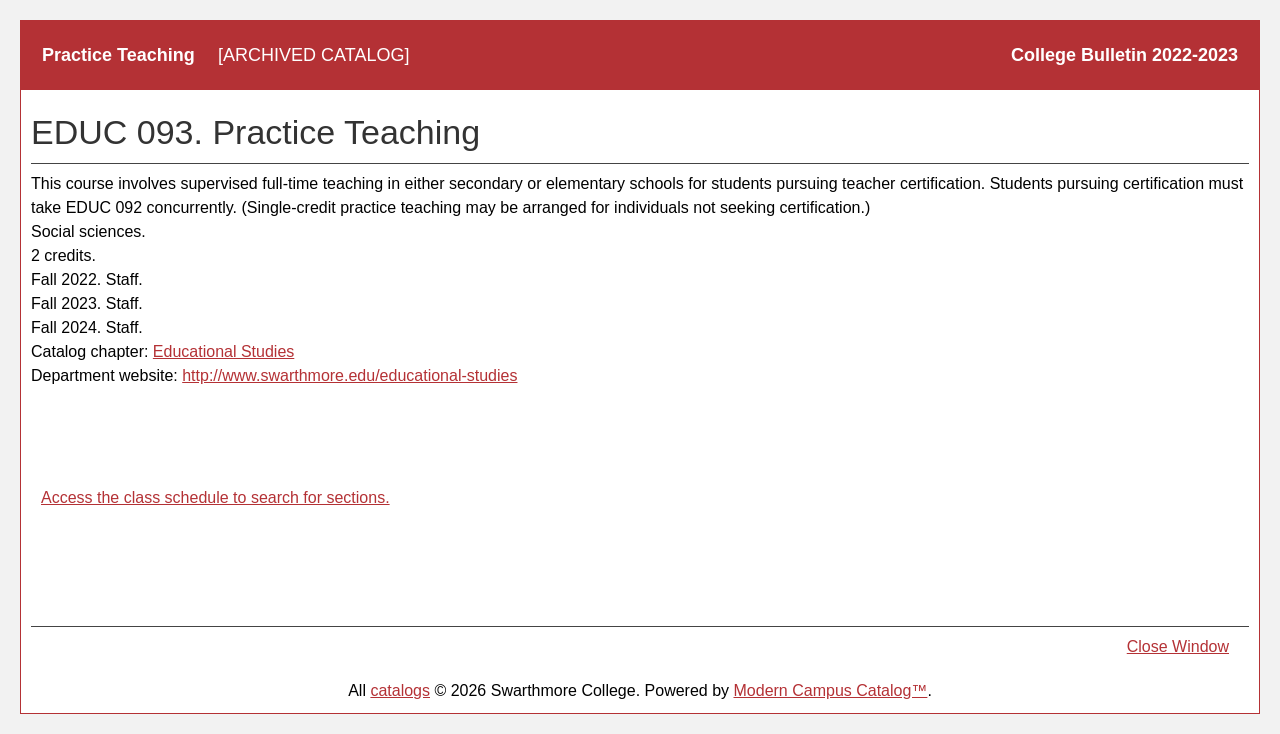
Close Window (1178, 646)
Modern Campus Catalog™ (831, 690)
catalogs (400, 690)
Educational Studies (223, 351)
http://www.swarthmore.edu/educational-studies (349, 375)
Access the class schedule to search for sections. (215, 497)
